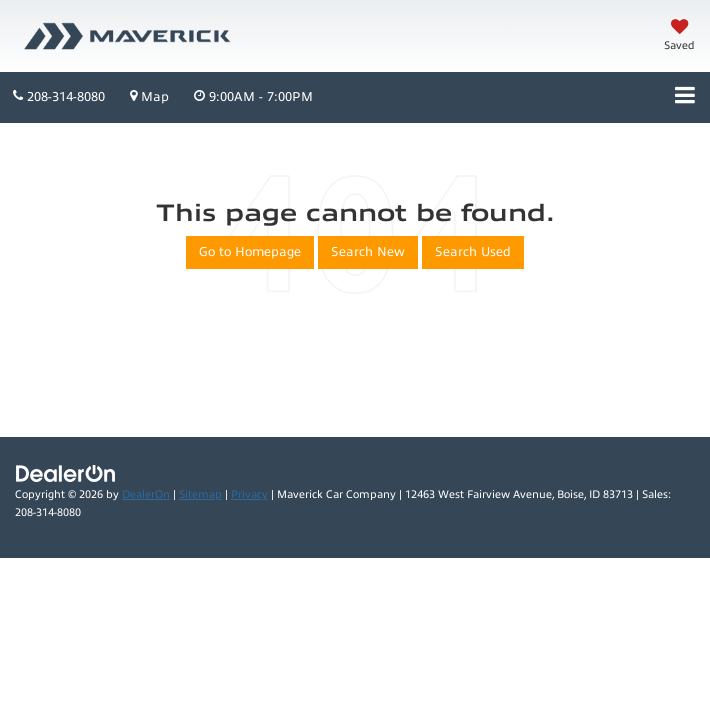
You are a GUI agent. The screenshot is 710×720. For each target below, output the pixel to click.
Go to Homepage (250, 252)
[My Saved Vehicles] (679, 37)
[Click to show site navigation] (685, 97)
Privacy (249, 494)
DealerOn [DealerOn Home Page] (146, 494)
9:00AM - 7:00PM (253, 96)
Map (149, 96)
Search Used (473, 252)
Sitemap (200, 494)
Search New (368, 252)
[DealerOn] (66, 473)
